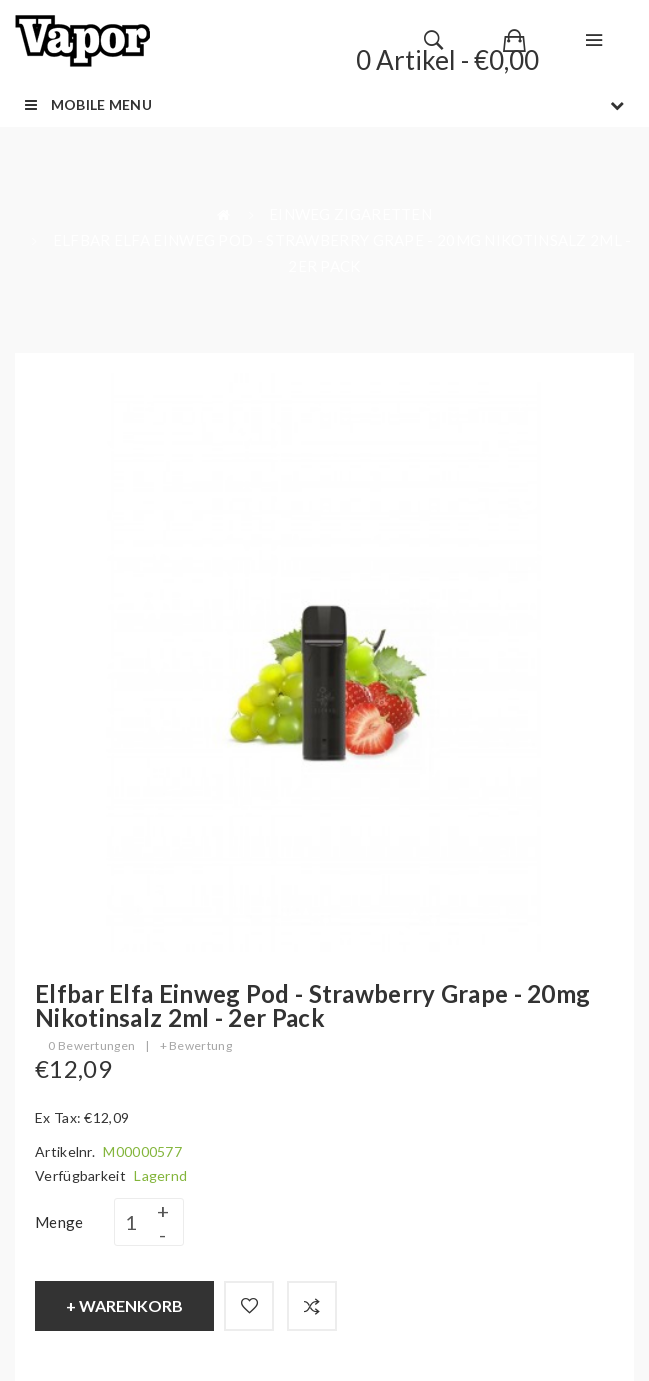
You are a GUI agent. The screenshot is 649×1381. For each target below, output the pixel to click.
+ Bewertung (196, 1045)
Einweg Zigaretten (350, 214)
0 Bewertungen (91, 1045)
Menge (59, 1222)
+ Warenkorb (124, 1305)
